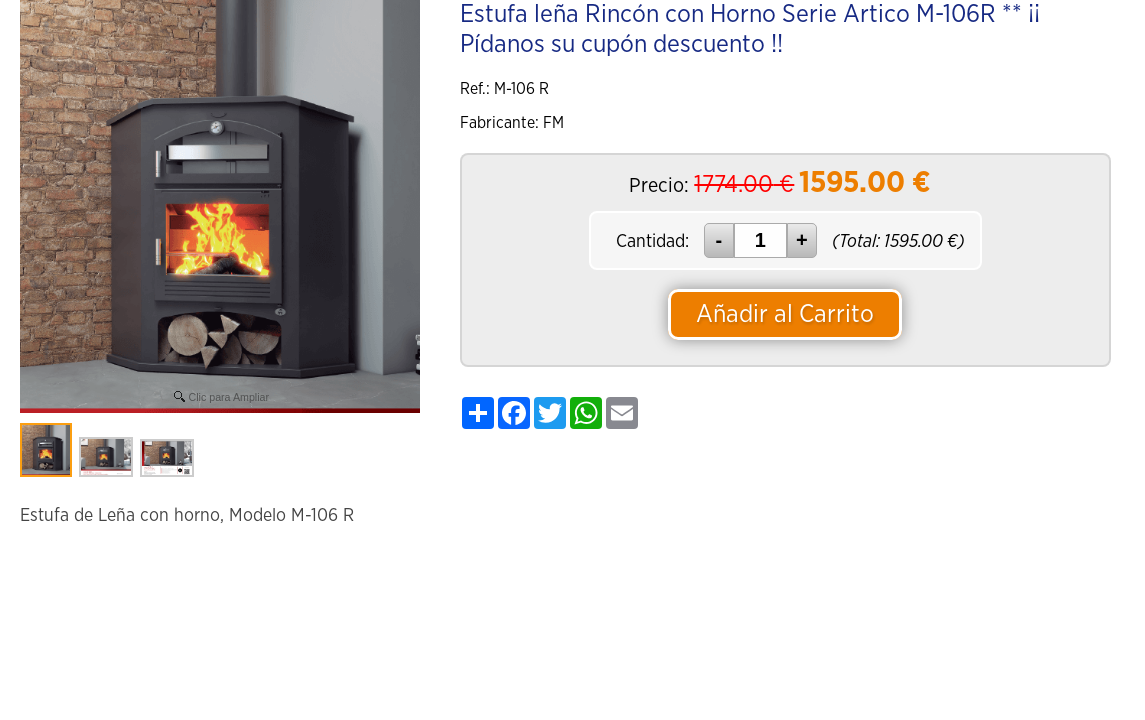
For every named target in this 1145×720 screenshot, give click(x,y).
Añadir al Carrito (785, 314)
